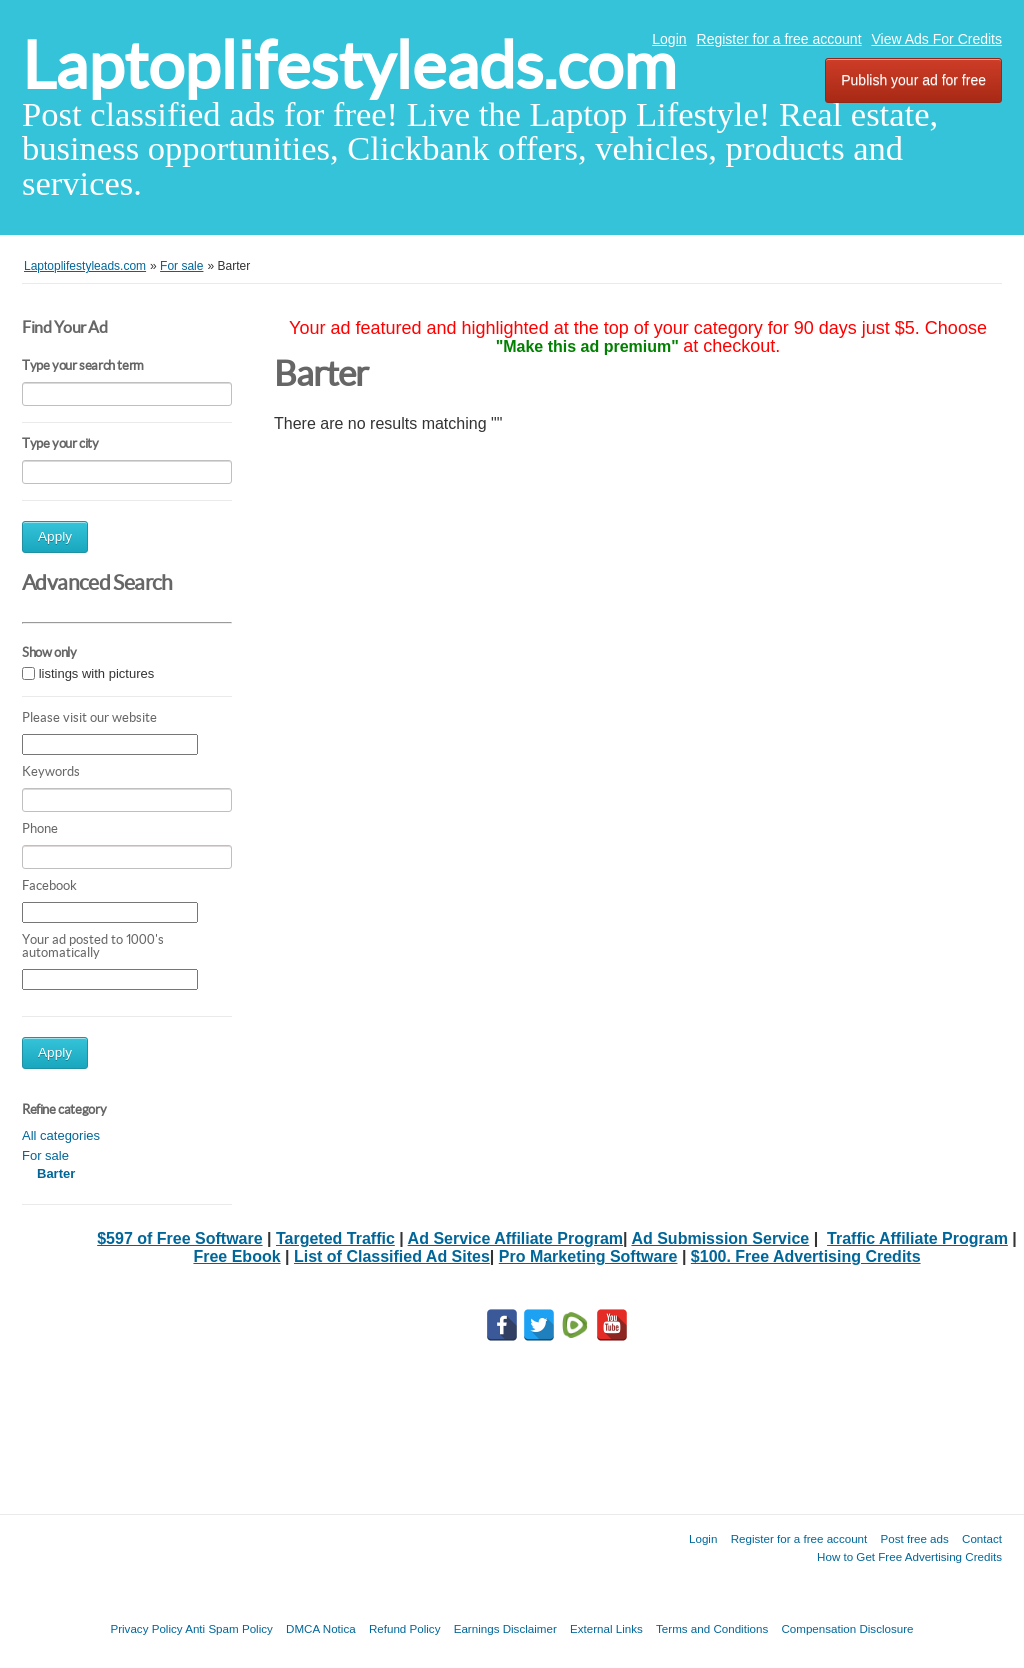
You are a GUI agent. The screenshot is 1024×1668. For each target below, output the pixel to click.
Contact (982, 1538)
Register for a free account (779, 39)
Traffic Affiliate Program (917, 1238)
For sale (45, 1155)
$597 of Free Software (179, 1238)
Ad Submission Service (720, 1238)
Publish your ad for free (913, 80)
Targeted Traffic (335, 1238)
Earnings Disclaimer (505, 1628)
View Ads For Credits (937, 39)
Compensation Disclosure (847, 1628)
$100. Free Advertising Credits (806, 1256)
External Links (606, 1628)
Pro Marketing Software (588, 1256)
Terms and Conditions (712, 1628)
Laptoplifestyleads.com (349, 65)
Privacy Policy (146, 1628)
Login (669, 39)
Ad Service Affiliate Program (515, 1238)
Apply (55, 536)
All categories (61, 1135)
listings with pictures (97, 673)
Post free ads (914, 1538)
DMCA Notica (321, 1628)
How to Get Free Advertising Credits (909, 1556)
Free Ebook (236, 1256)
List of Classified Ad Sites (392, 1256)
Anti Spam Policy (229, 1628)
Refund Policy (405, 1628)
